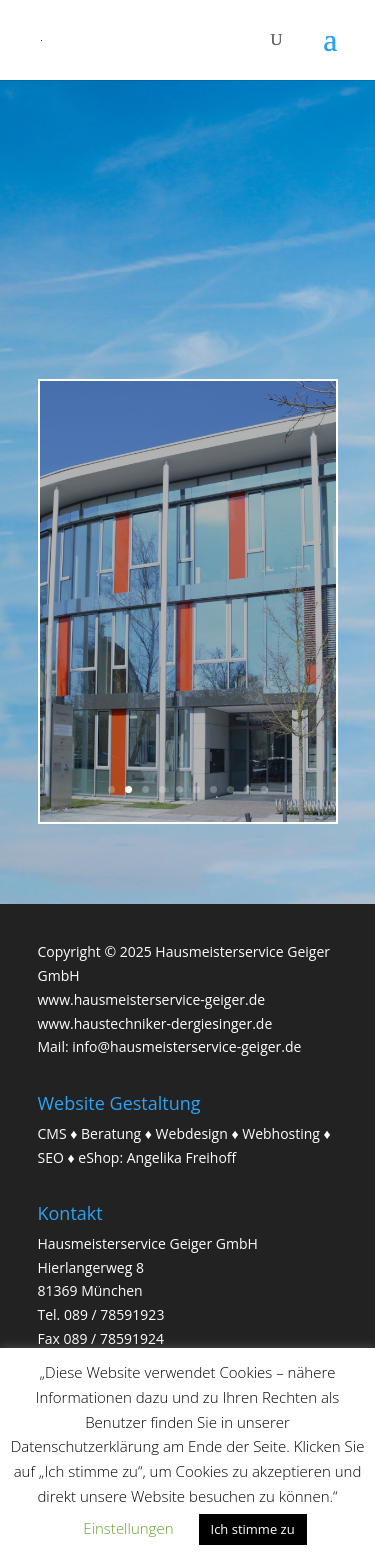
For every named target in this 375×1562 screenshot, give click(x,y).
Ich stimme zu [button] (253, 1529)
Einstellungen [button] (128, 1528)
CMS (52, 1133)
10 (264, 789)
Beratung (111, 1133)
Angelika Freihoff (182, 1157)
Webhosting (281, 1133)
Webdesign (192, 1133)
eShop (98, 1157)
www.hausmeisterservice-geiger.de (152, 999)
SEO (51, 1157)
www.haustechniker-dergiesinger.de (155, 1023)
